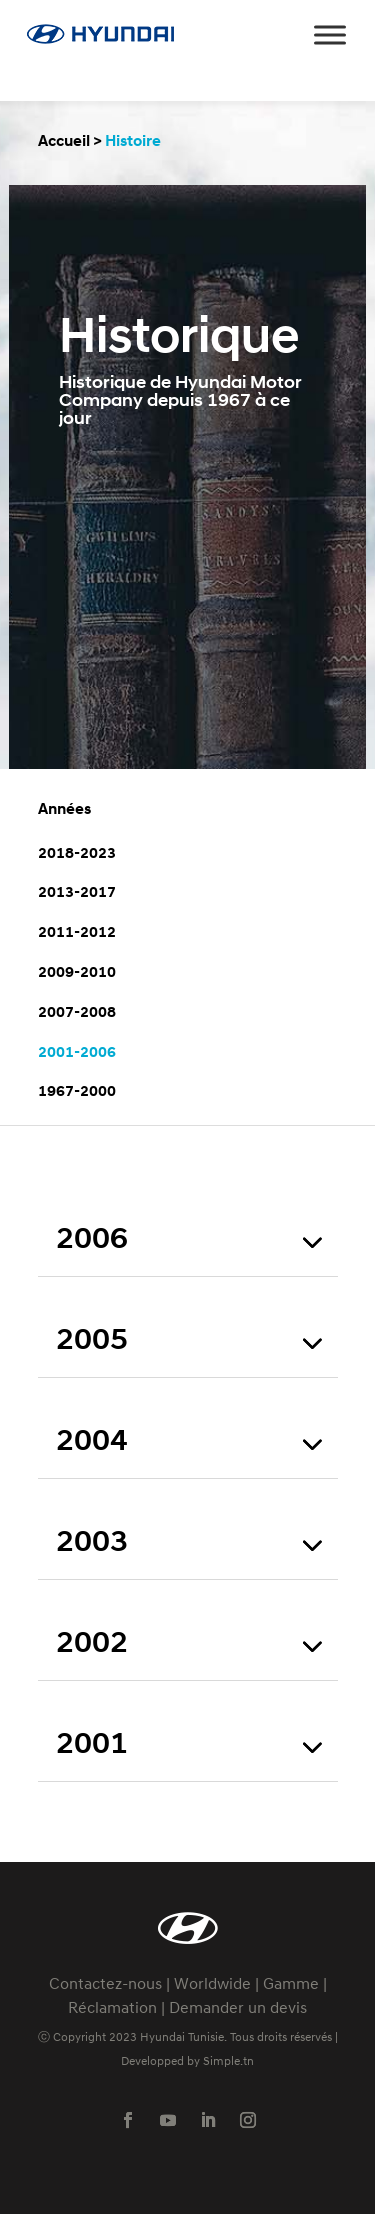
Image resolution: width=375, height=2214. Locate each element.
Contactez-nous (105, 1985)
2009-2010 (77, 973)
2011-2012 (77, 933)
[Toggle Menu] (330, 34)
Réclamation (112, 2009)
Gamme (291, 1985)
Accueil (64, 142)
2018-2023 (77, 854)
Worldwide (212, 1985)
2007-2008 (77, 1013)
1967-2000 (77, 1092)
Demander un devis (238, 2009)
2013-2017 (77, 893)
